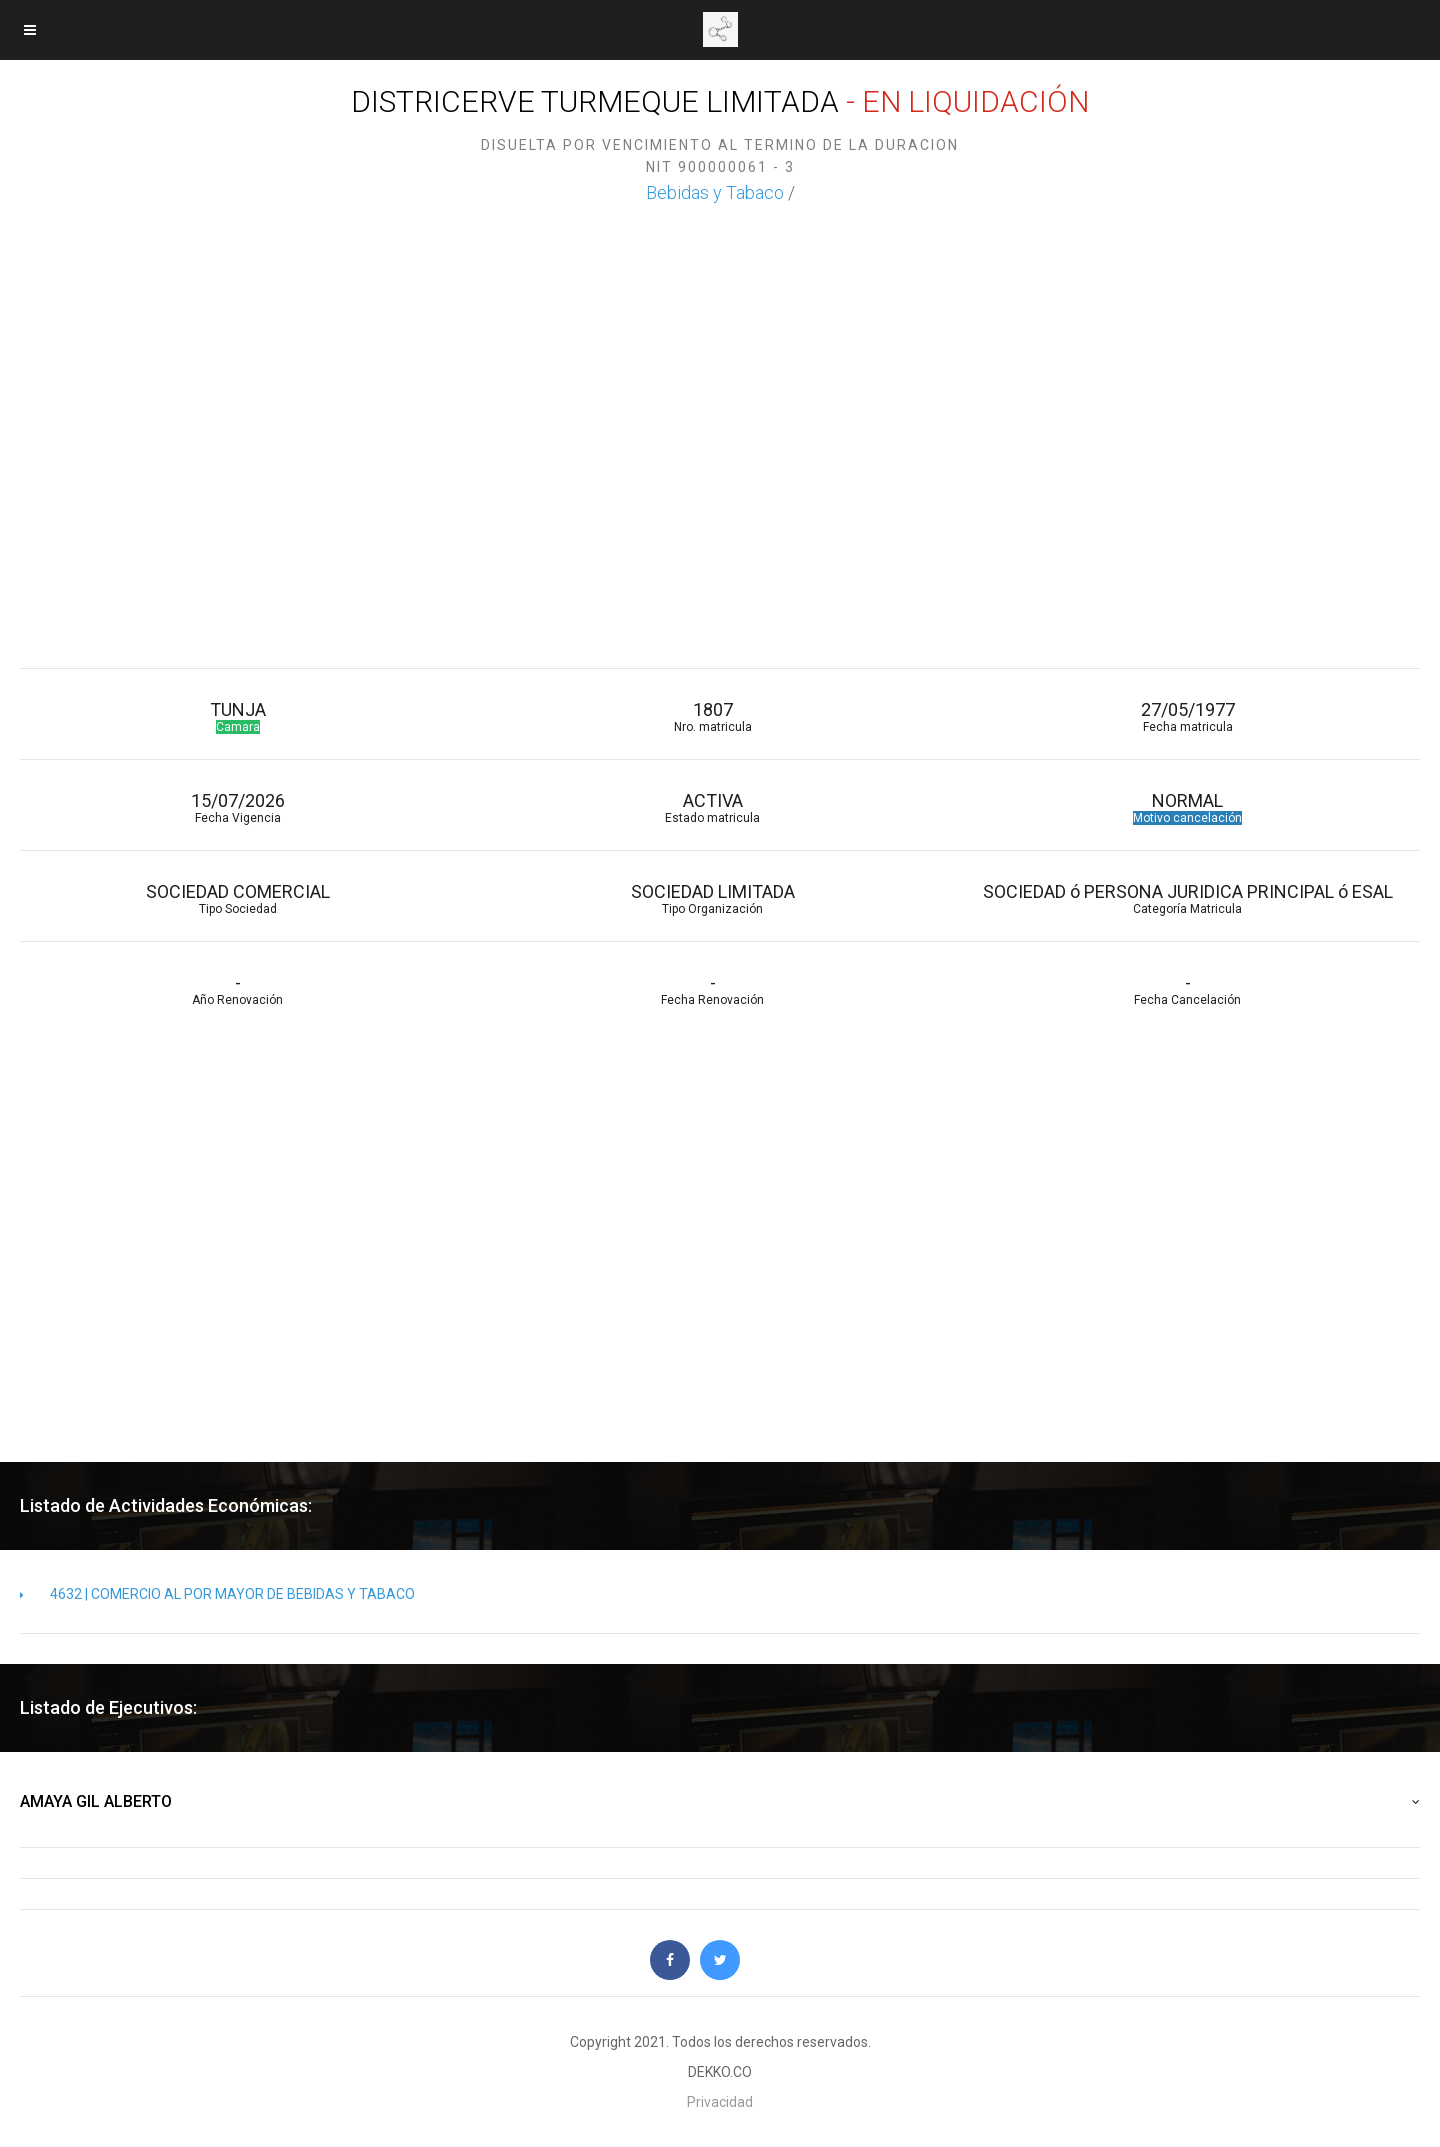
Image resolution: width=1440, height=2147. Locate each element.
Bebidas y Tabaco (715, 192)
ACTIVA (712, 807)
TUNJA (237, 716)
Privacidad (720, 2102)
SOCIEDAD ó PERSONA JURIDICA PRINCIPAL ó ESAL (1187, 898)
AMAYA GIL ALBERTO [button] (720, 1802)
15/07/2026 (237, 807)
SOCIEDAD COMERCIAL (237, 898)
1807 (712, 716)
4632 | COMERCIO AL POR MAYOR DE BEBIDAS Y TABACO (217, 1594)
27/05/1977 (1187, 716)
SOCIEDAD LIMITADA (712, 898)
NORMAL (1187, 807)
